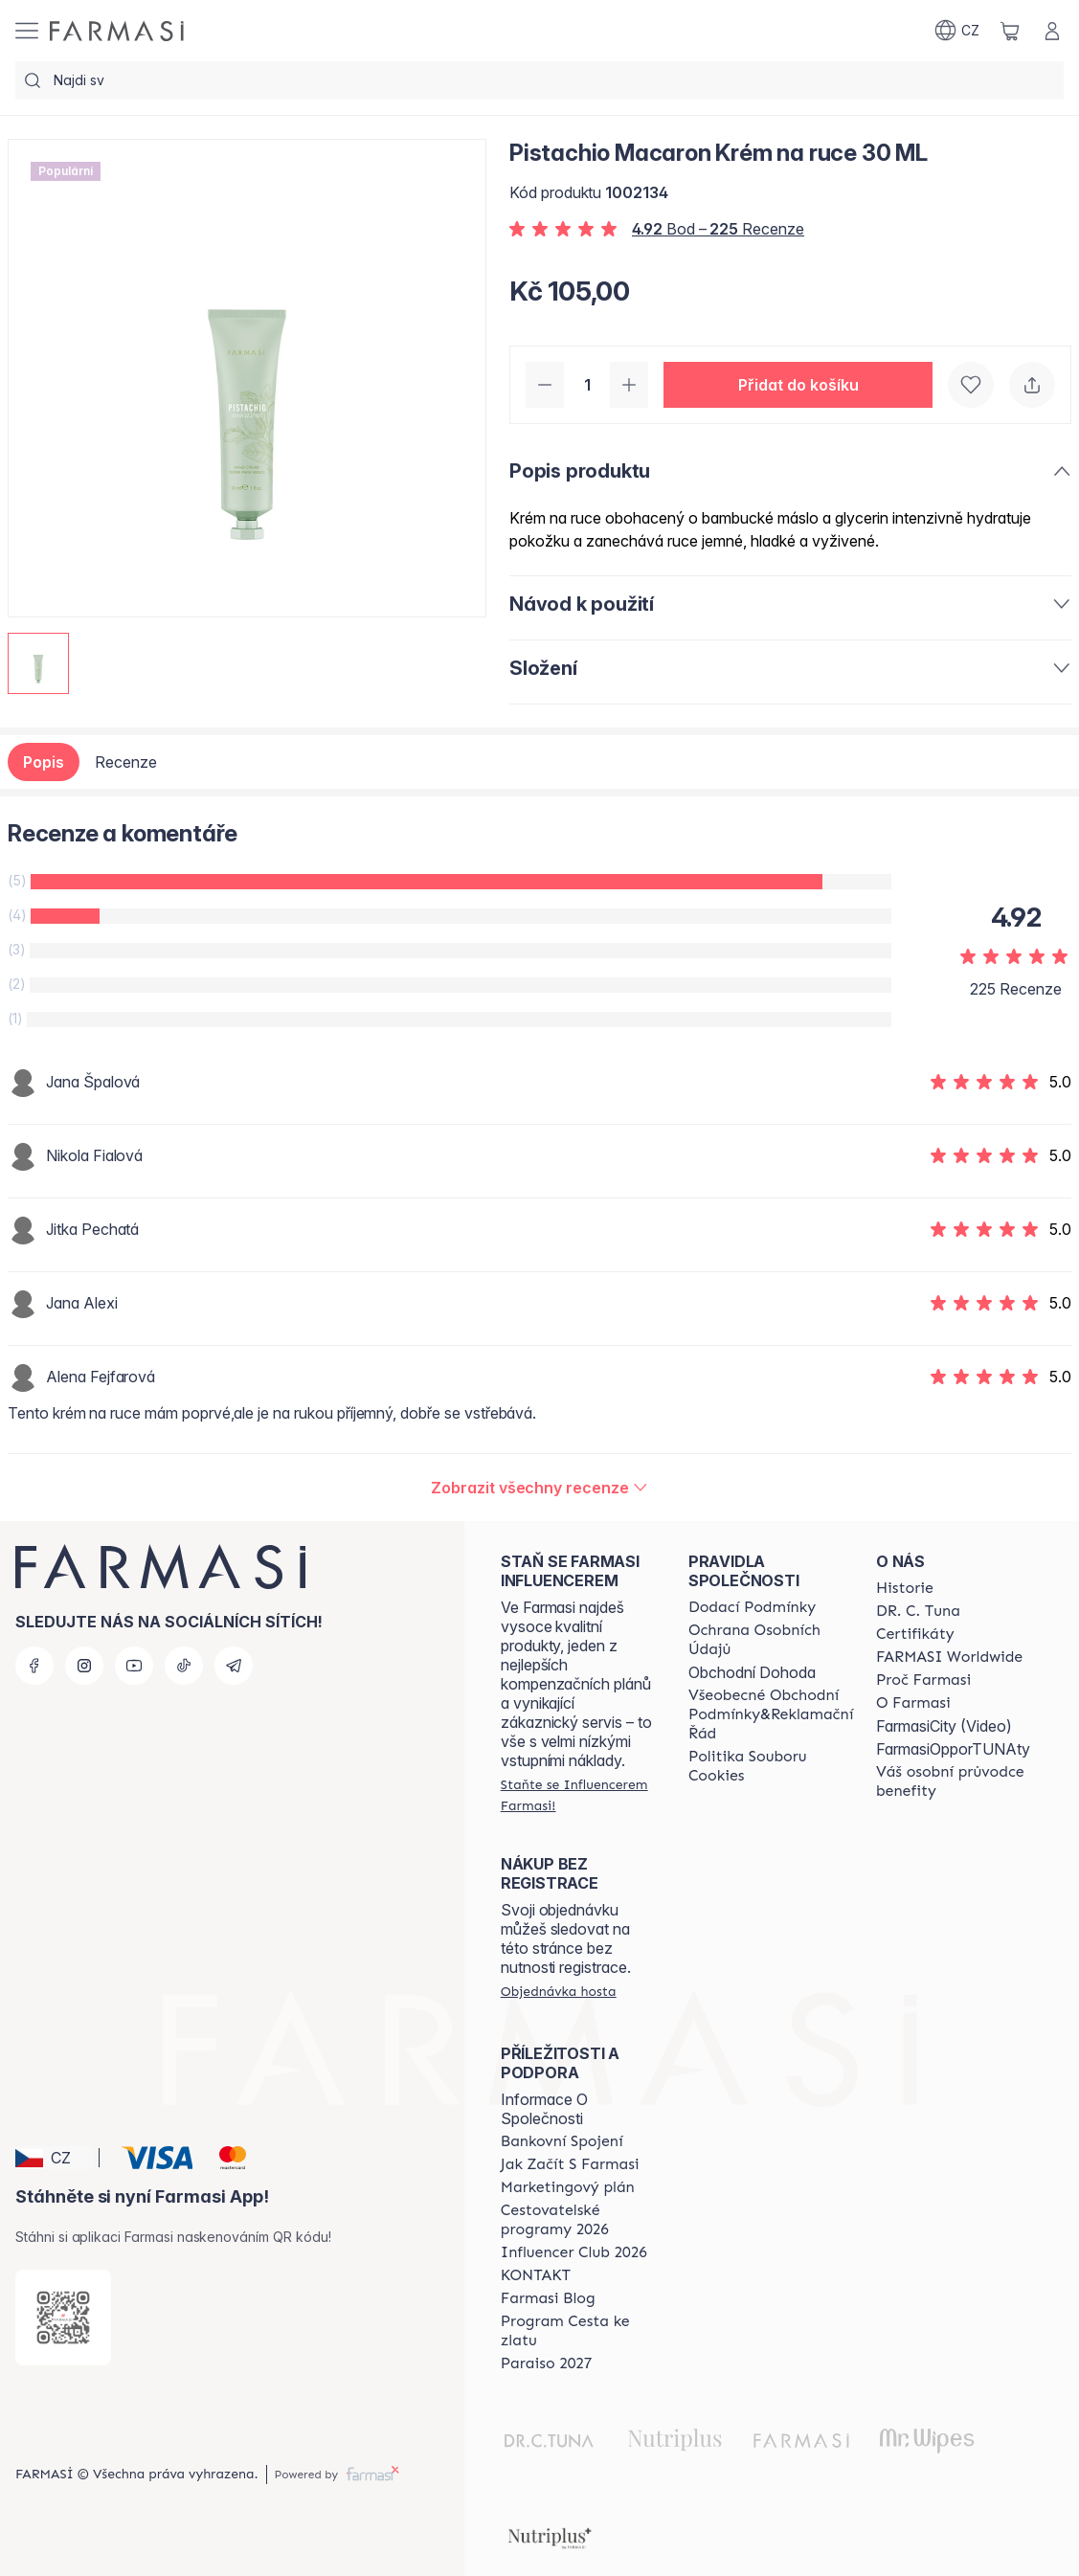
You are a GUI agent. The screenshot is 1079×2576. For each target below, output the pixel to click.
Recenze (126, 762)
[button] (798, 385)
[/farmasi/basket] (1010, 30)
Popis (43, 762)
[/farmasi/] (117, 31)
